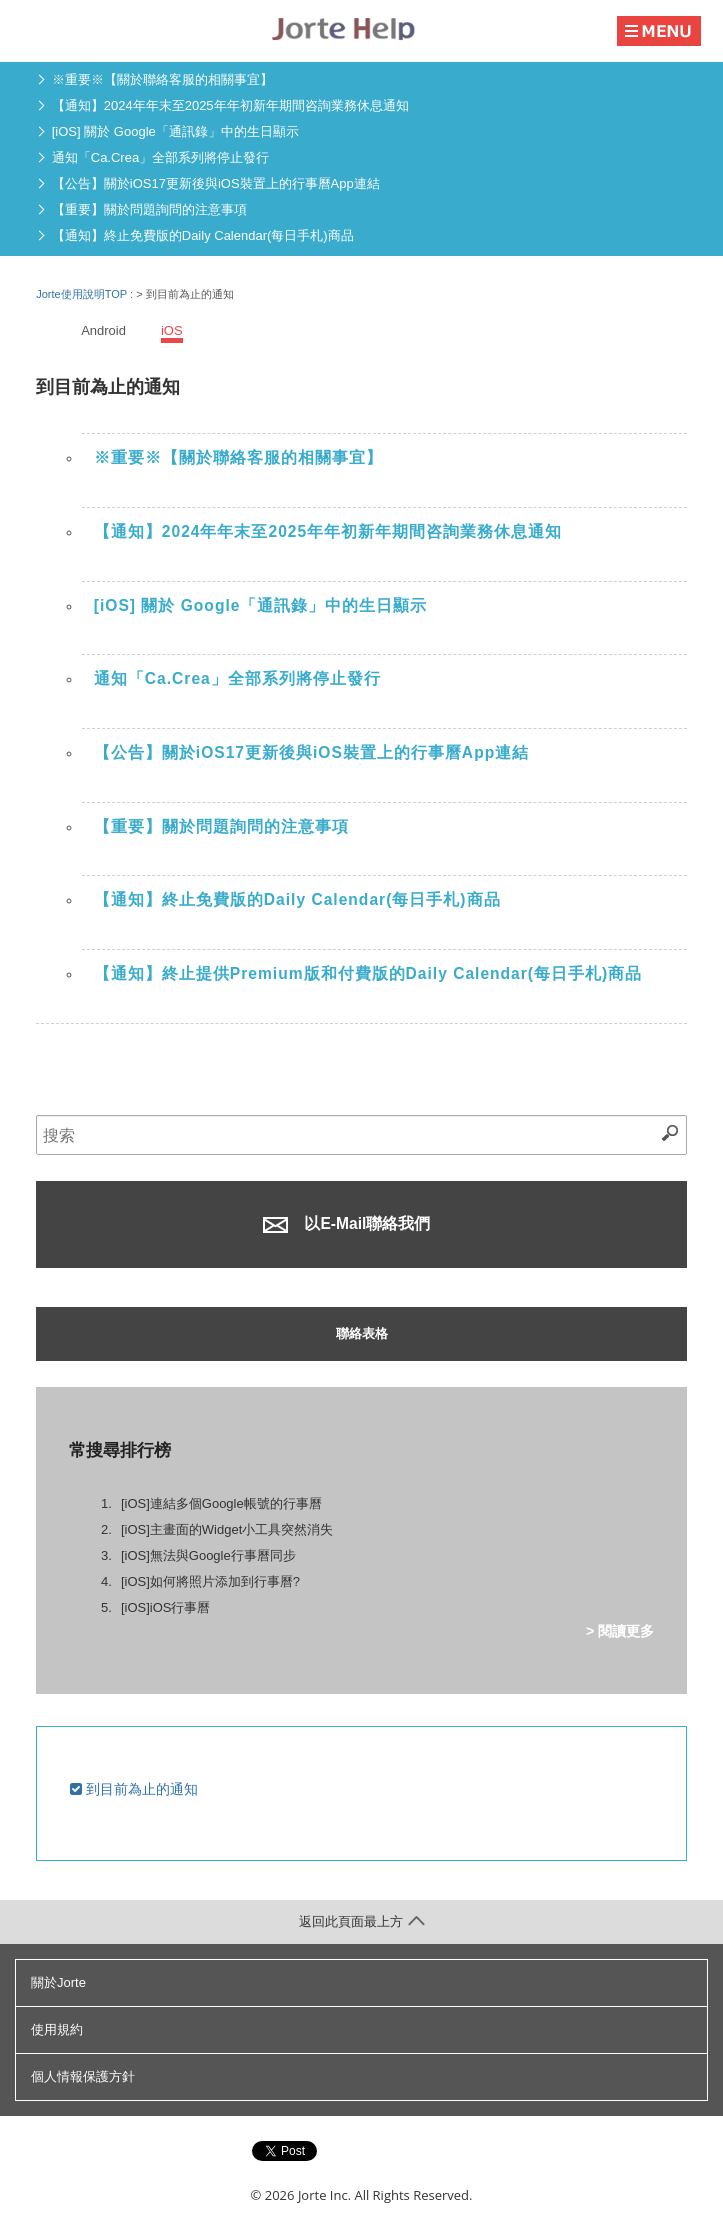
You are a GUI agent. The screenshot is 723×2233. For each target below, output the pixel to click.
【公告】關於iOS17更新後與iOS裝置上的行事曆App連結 (216, 183)
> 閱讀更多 (620, 1631)
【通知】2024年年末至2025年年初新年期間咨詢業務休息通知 (230, 105)
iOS (172, 330)
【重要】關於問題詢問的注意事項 (149, 209)
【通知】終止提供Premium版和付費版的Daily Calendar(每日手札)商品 (368, 973)
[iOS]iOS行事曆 (166, 1607)
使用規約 (57, 2029)
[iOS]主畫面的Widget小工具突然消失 (227, 1529)
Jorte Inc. (324, 2195)
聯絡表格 (362, 1333)
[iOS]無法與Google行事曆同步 (208, 1555)
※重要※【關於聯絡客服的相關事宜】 (162, 79)
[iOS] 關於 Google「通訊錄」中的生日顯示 (175, 131)
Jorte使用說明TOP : (86, 294)
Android (103, 330)
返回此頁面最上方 (362, 1921)
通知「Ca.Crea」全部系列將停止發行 (160, 157)
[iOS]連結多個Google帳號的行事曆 (221, 1503)
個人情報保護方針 (83, 2076)
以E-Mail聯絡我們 (346, 1224)
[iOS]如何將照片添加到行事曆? (210, 1581)
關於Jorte (58, 1982)
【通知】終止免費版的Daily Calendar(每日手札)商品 (203, 235)
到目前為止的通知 (134, 1789)
